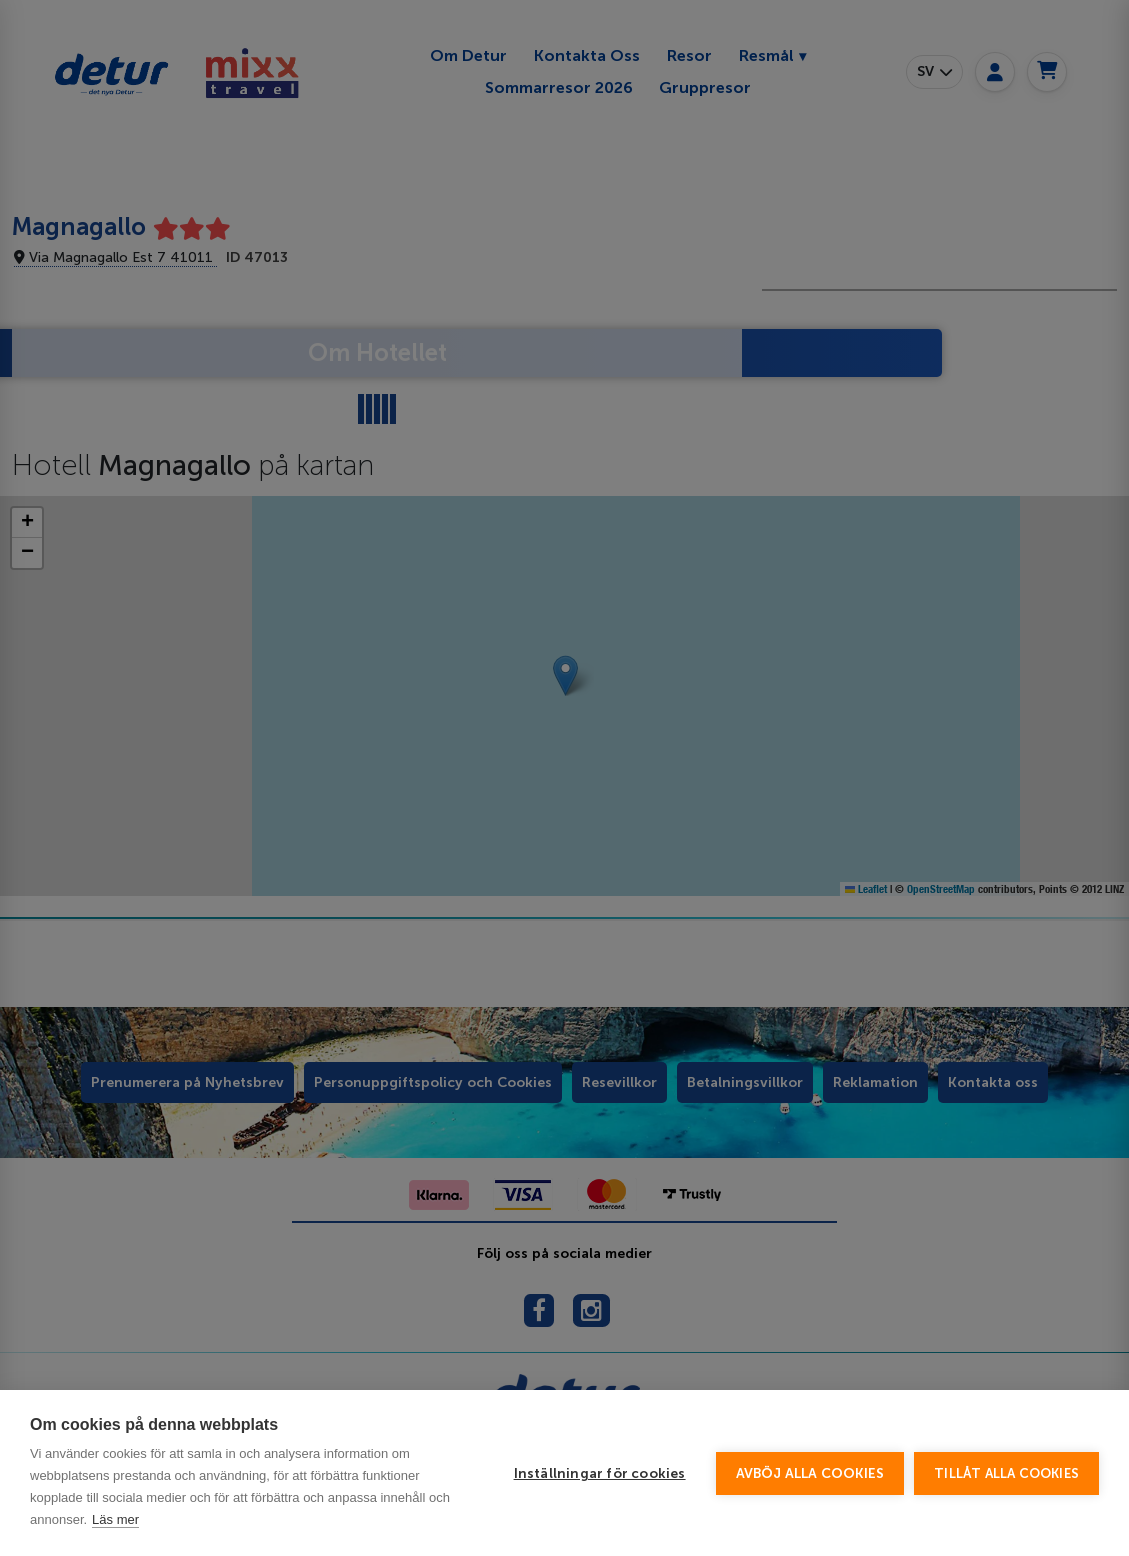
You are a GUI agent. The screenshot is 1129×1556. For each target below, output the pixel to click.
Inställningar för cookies (600, 1473)
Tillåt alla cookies (1006, 1473)
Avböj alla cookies (810, 1473)
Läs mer (115, 1519)
